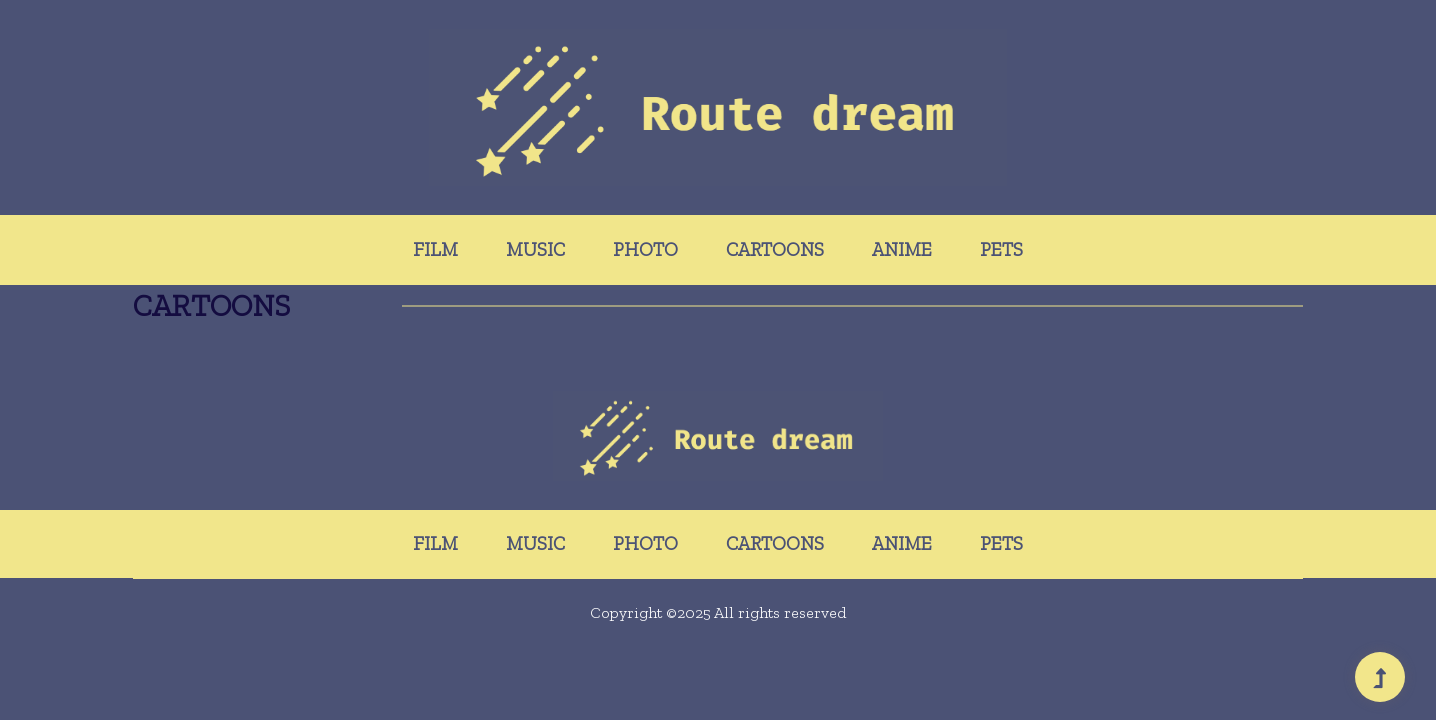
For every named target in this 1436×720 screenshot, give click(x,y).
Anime (902, 249)
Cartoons (775, 249)
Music (535, 249)
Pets (1001, 249)
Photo (645, 249)
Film (435, 249)
